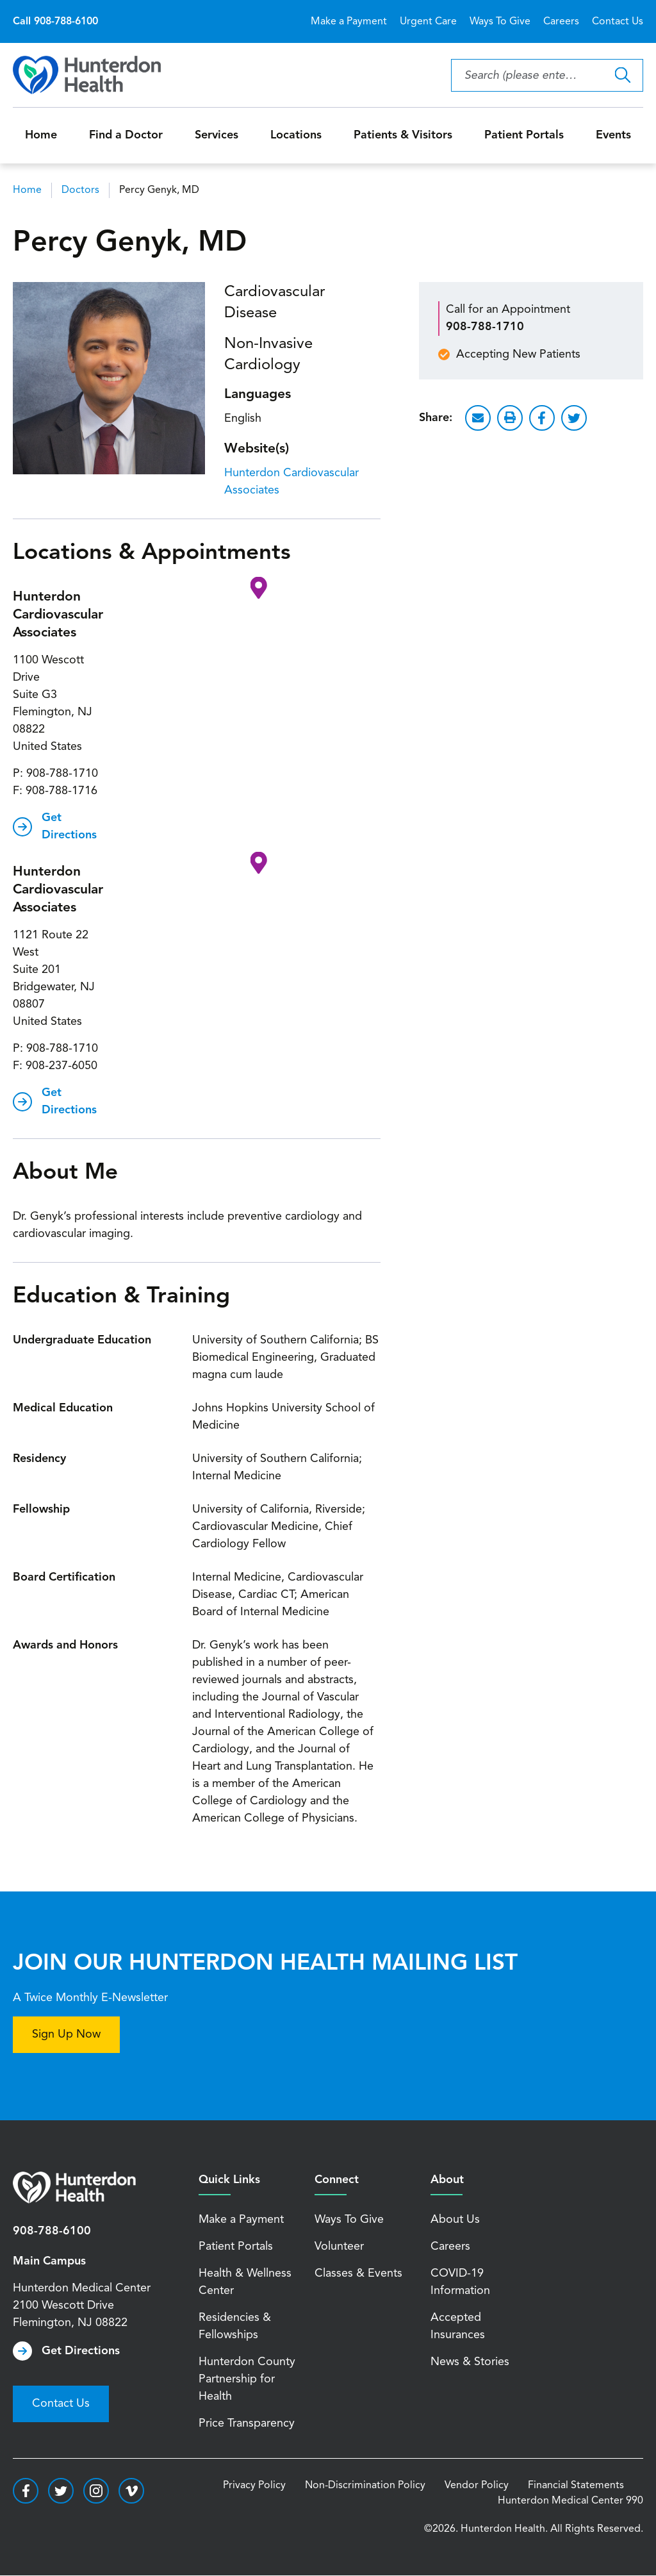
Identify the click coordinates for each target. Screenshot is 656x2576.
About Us (455, 2219)
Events (613, 135)
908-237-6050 (61, 1066)
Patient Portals (524, 135)
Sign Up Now (66, 2034)
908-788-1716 (61, 791)
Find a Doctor (126, 135)
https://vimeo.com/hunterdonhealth (131, 2491)
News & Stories (469, 2362)
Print (510, 418)
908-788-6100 (52, 2231)
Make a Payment (349, 22)
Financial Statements (576, 2485)
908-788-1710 (62, 773)
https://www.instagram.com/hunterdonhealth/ (96, 2491)
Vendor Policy (477, 2485)
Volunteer (339, 2246)
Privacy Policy (254, 2485)
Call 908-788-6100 (55, 22)
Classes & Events (358, 2273)
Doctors (80, 190)
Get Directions (69, 826)
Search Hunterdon (622, 75)
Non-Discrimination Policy (365, 2485)
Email (478, 418)
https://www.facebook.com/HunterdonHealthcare (25, 2491)
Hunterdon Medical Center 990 (570, 2501)
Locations (296, 135)
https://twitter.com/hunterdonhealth (61, 2491)
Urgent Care (428, 22)
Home (41, 135)
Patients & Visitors (403, 135)
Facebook (542, 418)
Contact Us (617, 22)
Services (216, 135)
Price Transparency (247, 2423)
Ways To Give (500, 22)
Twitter (574, 418)
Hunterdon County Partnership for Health (247, 2379)
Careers (561, 22)
